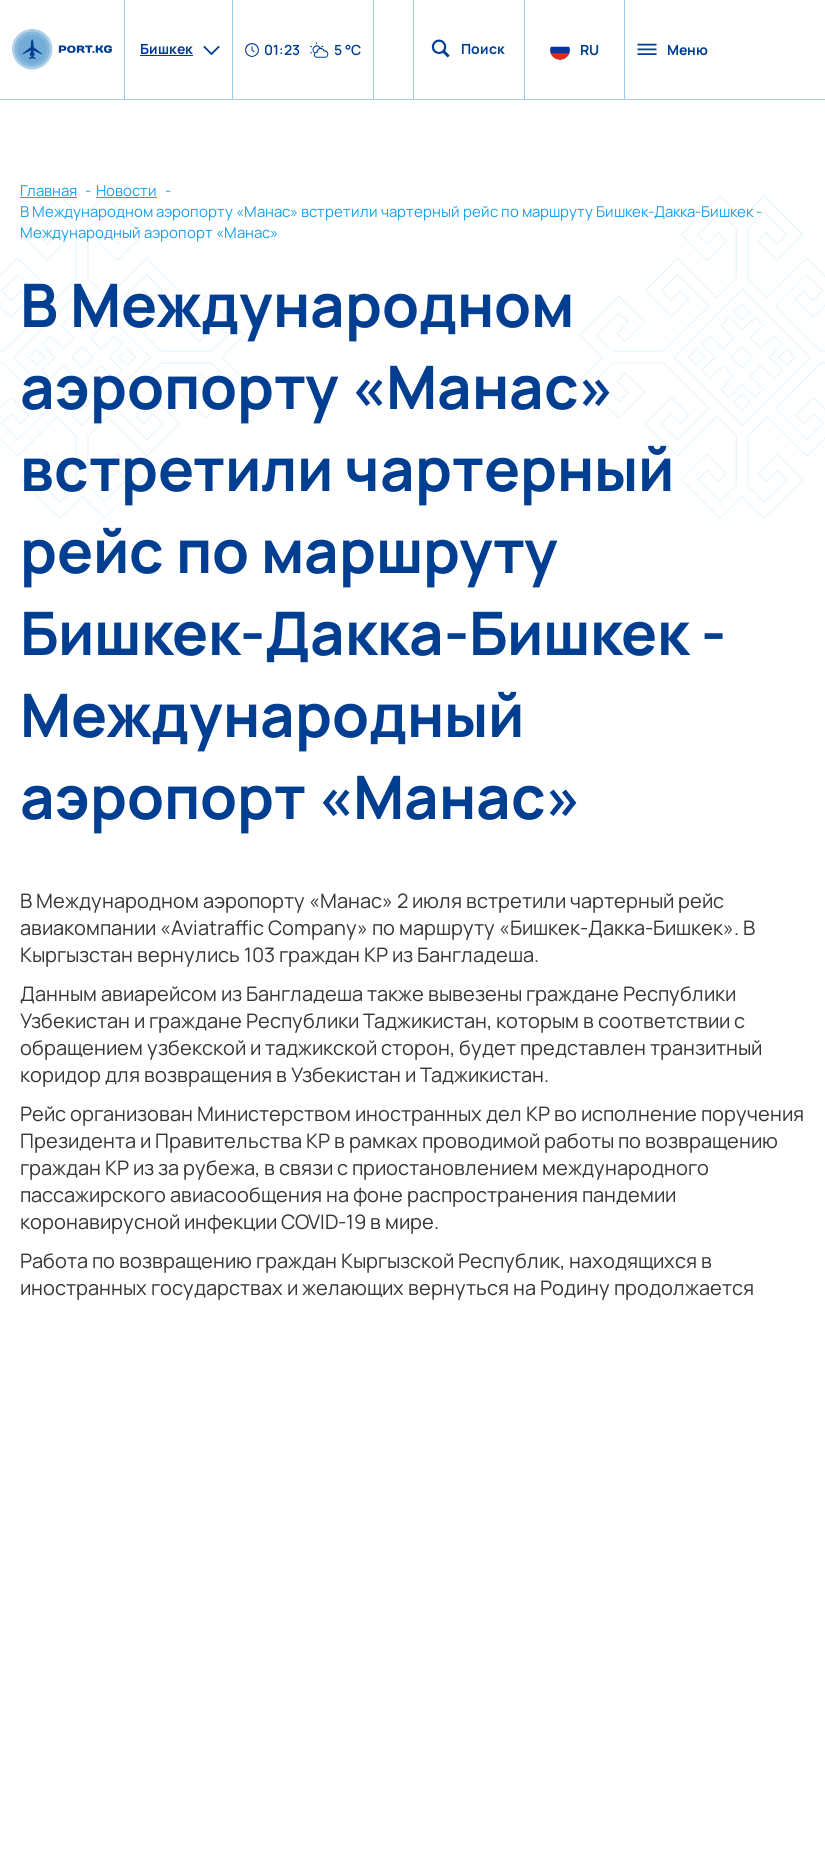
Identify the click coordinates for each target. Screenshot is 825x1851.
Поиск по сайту (484, 48)
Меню (672, 49)
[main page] (62, 49)
